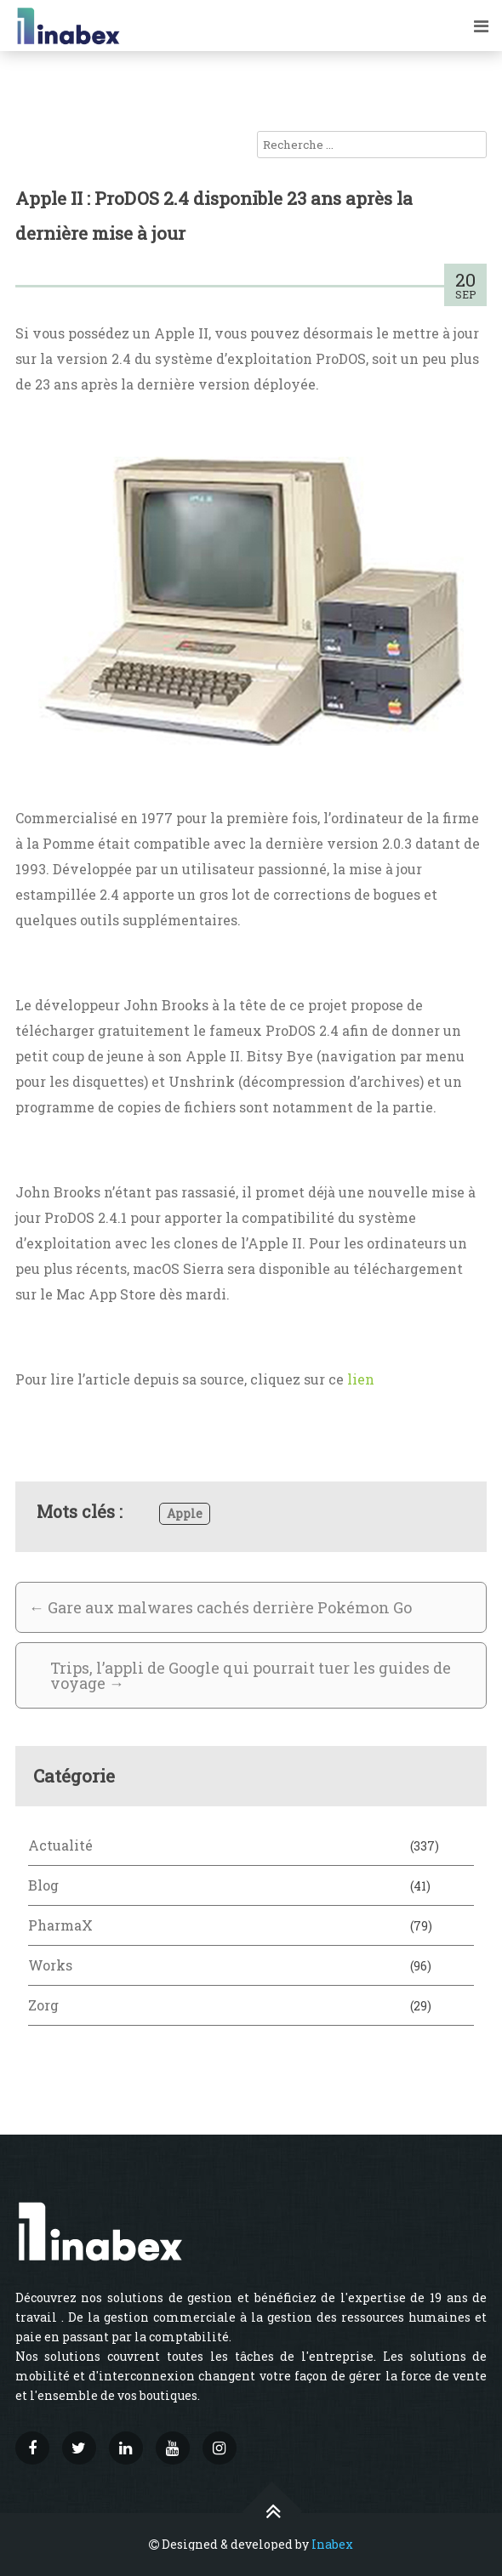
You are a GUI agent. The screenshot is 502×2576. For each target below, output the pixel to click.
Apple (185, 1513)
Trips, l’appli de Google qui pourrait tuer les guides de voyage (250, 1675)
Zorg (43, 2005)
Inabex (332, 2544)
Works (50, 1965)
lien (360, 1379)
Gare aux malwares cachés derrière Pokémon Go (220, 1607)
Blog (43, 1885)
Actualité (60, 1845)
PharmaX (60, 1925)
